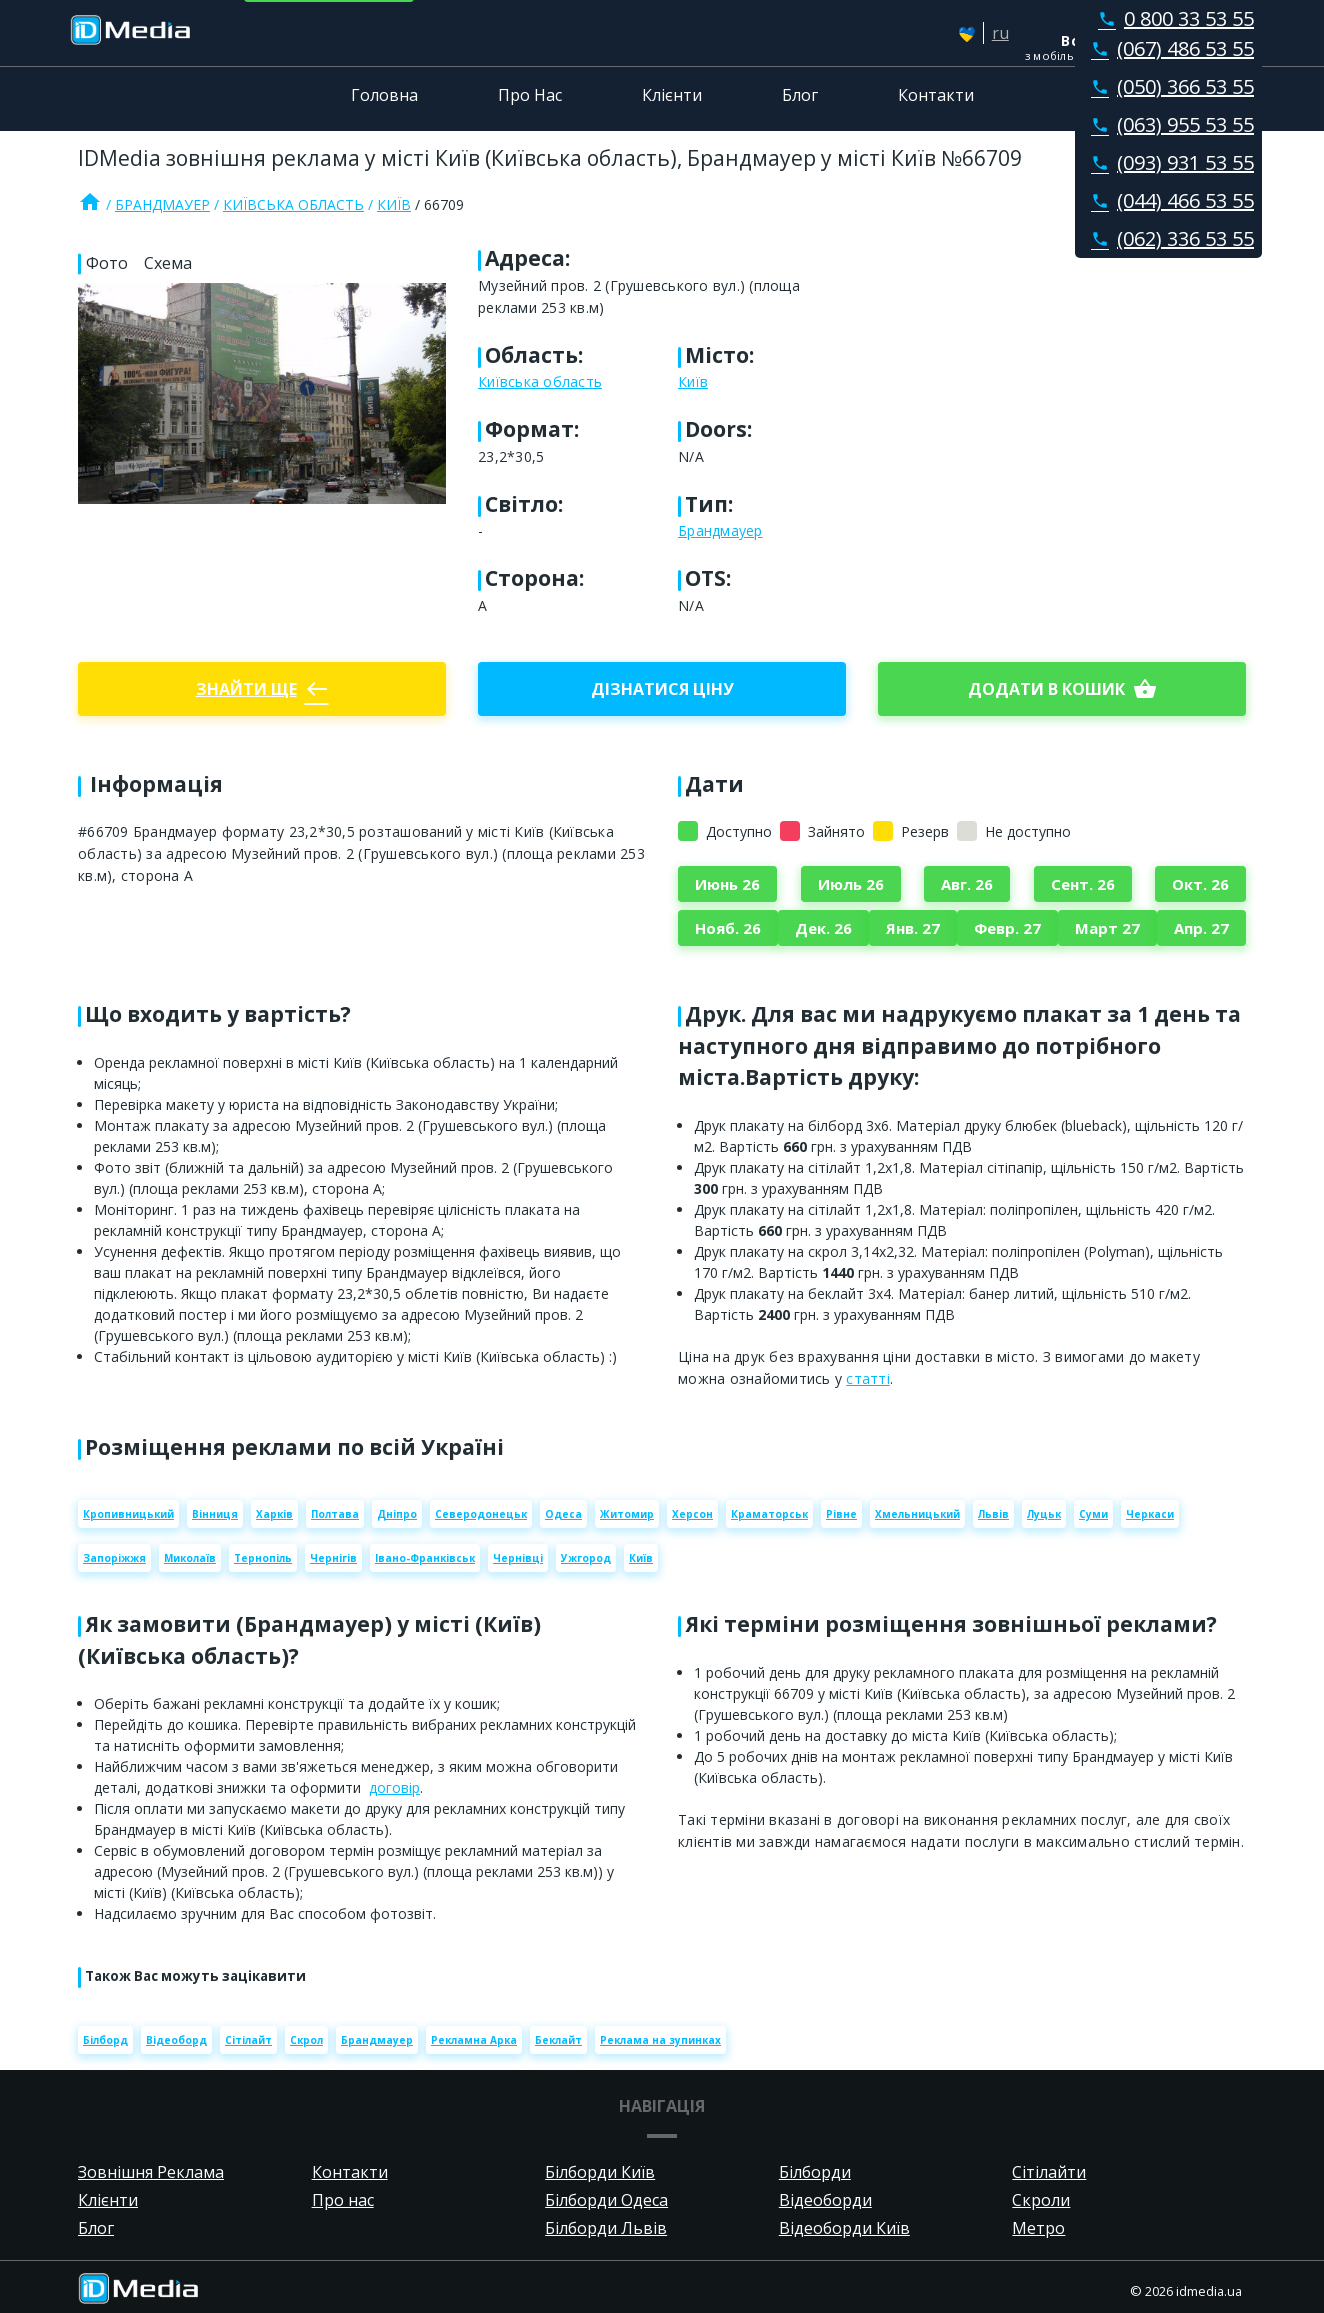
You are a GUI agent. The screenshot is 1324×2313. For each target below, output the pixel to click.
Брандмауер (162, 204)
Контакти (936, 95)
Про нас (343, 2200)
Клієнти (672, 95)
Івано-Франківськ (425, 1558)
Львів (993, 1514)
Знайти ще (262, 689)
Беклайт (558, 2040)
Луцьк (1044, 1514)
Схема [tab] (168, 263)
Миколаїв (190, 1558)
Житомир (627, 1514)
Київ (394, 204)
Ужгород (586, 1558)
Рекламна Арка (474, 2040)
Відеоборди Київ (844, 2228)
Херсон (692, 1514)
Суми (1093, 1514)
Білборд (105, 2040)
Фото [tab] (107, 263)
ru (1000, 33)
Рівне (841, 1514)
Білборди (815, 2172)
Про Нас (530, 95)
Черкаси (1150, 1514)
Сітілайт (248, 2040)
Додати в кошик (1062, 689)
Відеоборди (825, 2200)
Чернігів (333, 1558)
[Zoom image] (262, 393)
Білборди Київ (600, 2172)
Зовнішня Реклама (151, 2172)
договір (394, 1787)
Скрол (306, 2040)
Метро (1038, 2228)
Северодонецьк (481, 1514)
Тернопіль (263, 1558)
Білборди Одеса (606, 2200)
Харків (274, 1514)
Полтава (335, 1514)
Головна (384, 95)
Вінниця (215, 1514)
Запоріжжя (114, 1558)
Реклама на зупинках (660, 2040)
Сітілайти (1049, 2172)
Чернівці (518, 1558)
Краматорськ (769, 1514)
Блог (800, 95)
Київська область (293, 204)
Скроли (1041, 2200)
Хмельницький (917, 1514)
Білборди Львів (606, 2228)
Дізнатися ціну (662, 689)
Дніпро (397, 1514)
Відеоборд (176, 2040)
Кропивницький (128, 1514)
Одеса (563, 1514)
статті (868, 1378)
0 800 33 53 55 (1172, 18)
